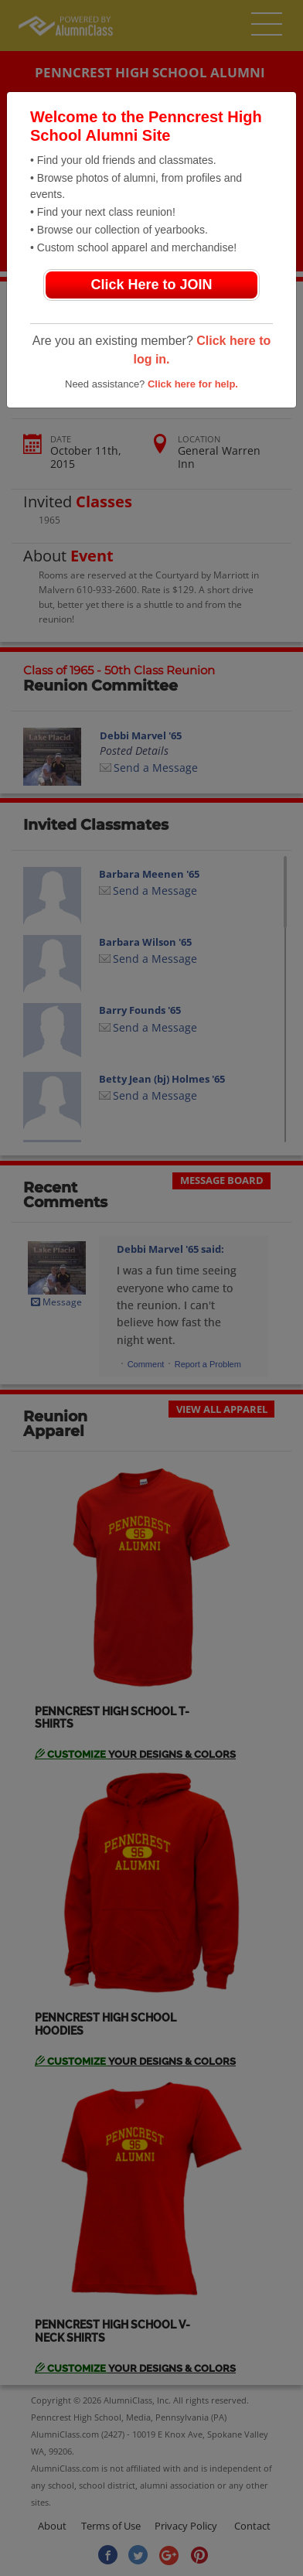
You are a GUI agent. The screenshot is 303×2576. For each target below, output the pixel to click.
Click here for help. (193, 384)
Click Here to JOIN (151, 284)
